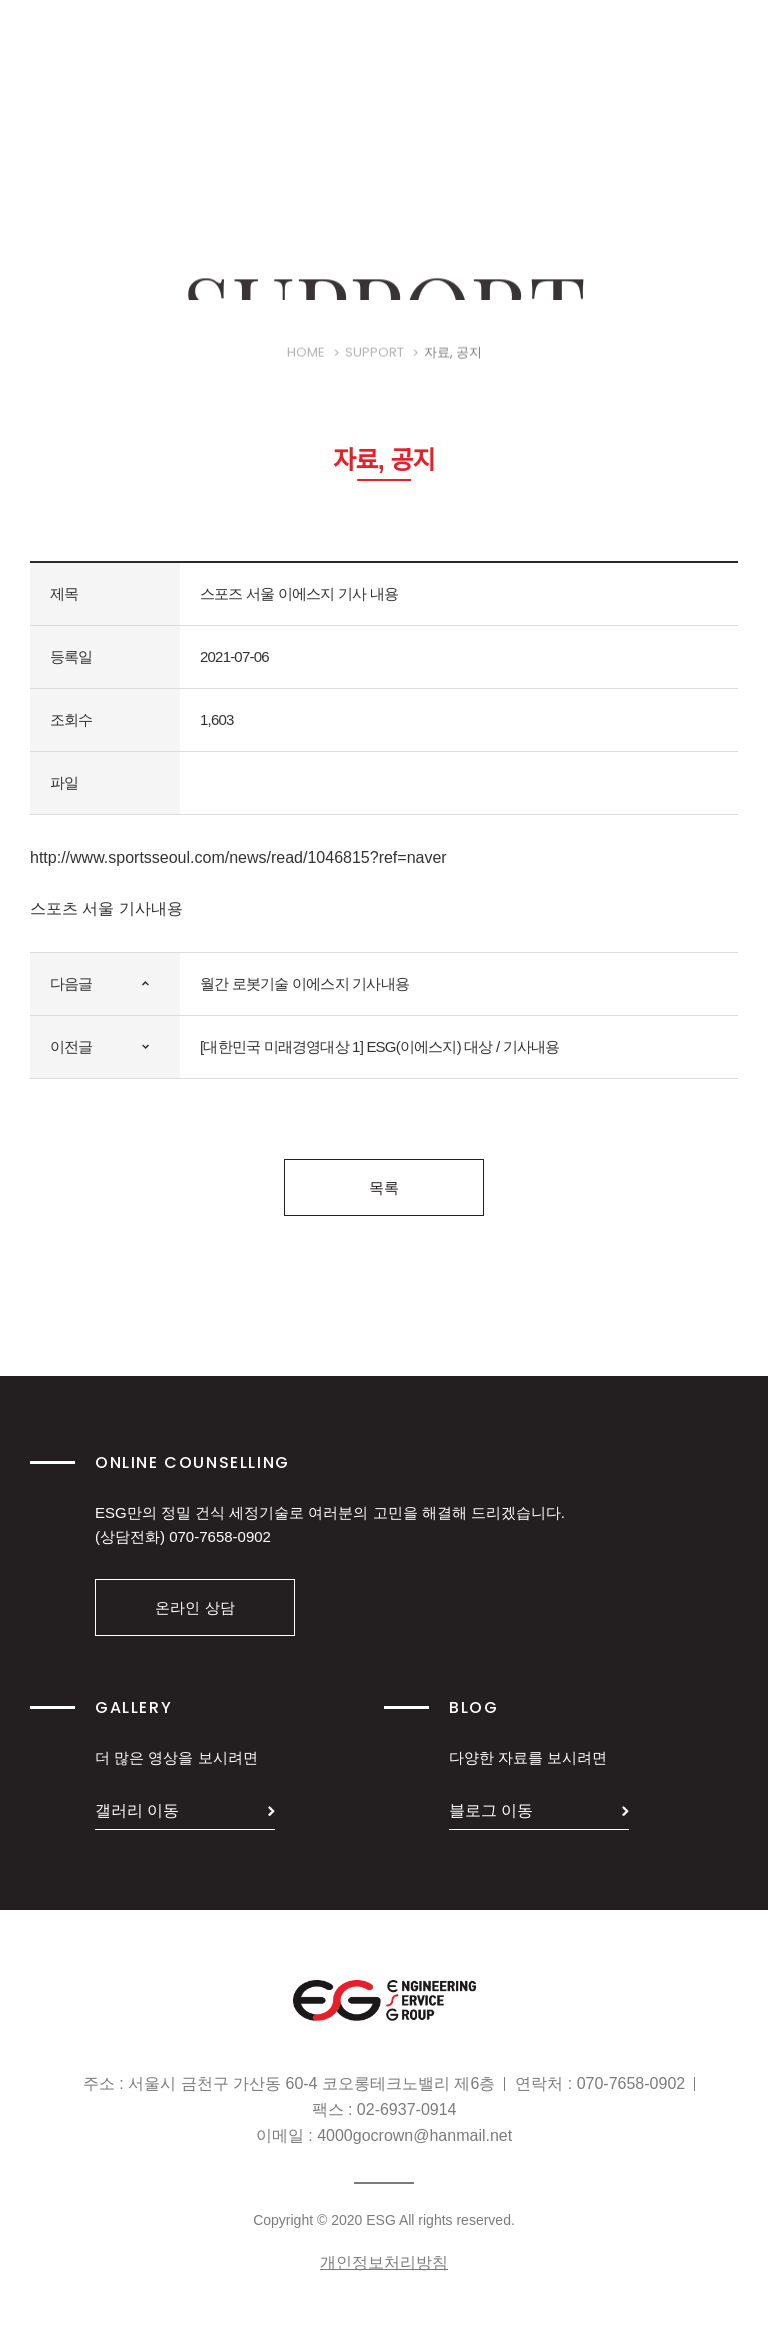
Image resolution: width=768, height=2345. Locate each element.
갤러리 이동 (137, 1810)
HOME (306, 367)
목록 (384, 1187)
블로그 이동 (491, 1810)
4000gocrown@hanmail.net (414, 2135)
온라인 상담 (194, 1607)
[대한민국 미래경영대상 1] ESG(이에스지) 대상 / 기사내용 (380, 1046)
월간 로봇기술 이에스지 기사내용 (304, 983)
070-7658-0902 (220, 1536)
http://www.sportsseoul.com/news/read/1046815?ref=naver (238, 857)
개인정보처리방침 (384, 2262)
